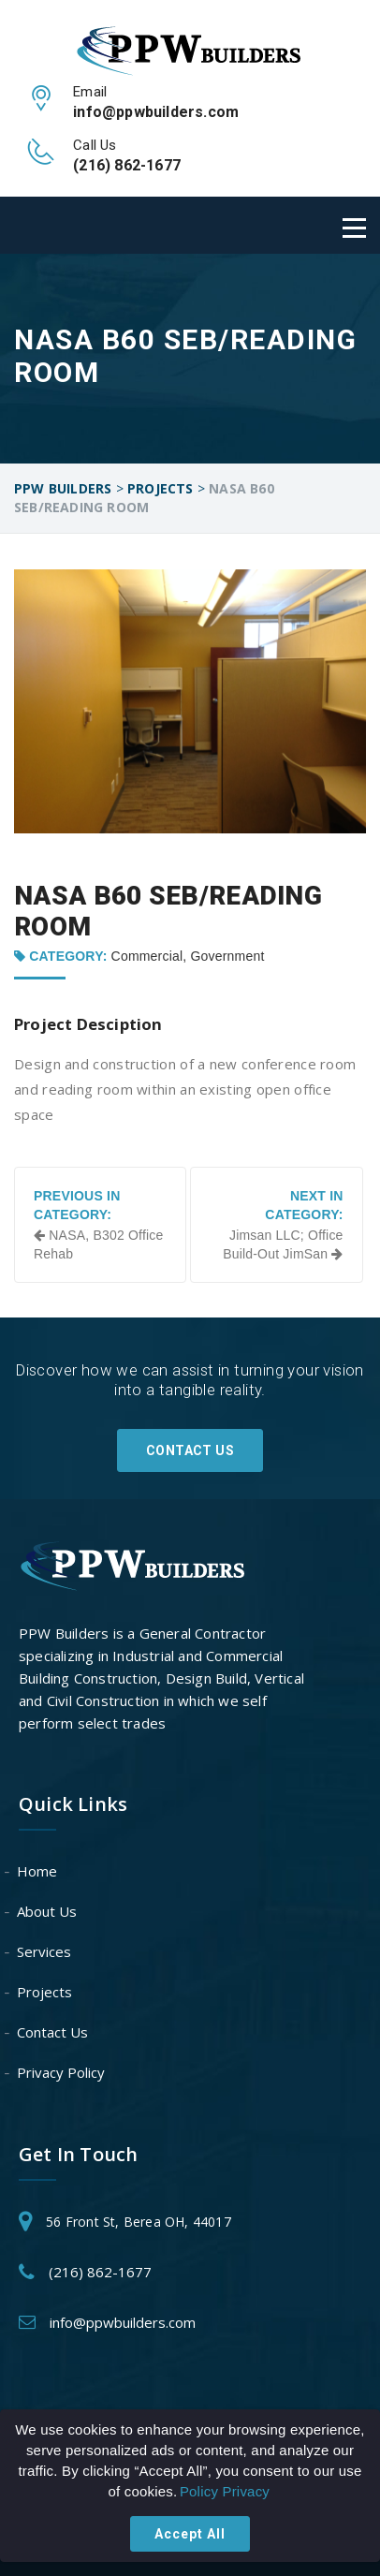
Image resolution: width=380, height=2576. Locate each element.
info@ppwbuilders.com (123, 2322)
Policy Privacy (225, 2491)
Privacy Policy (62, 2072)
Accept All (190, 2533)
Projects (45, 1991)
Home (38, 1871)
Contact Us (190, 1450)
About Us (48, 1911)
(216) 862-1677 (100, 2271)
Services (45, 1951)
